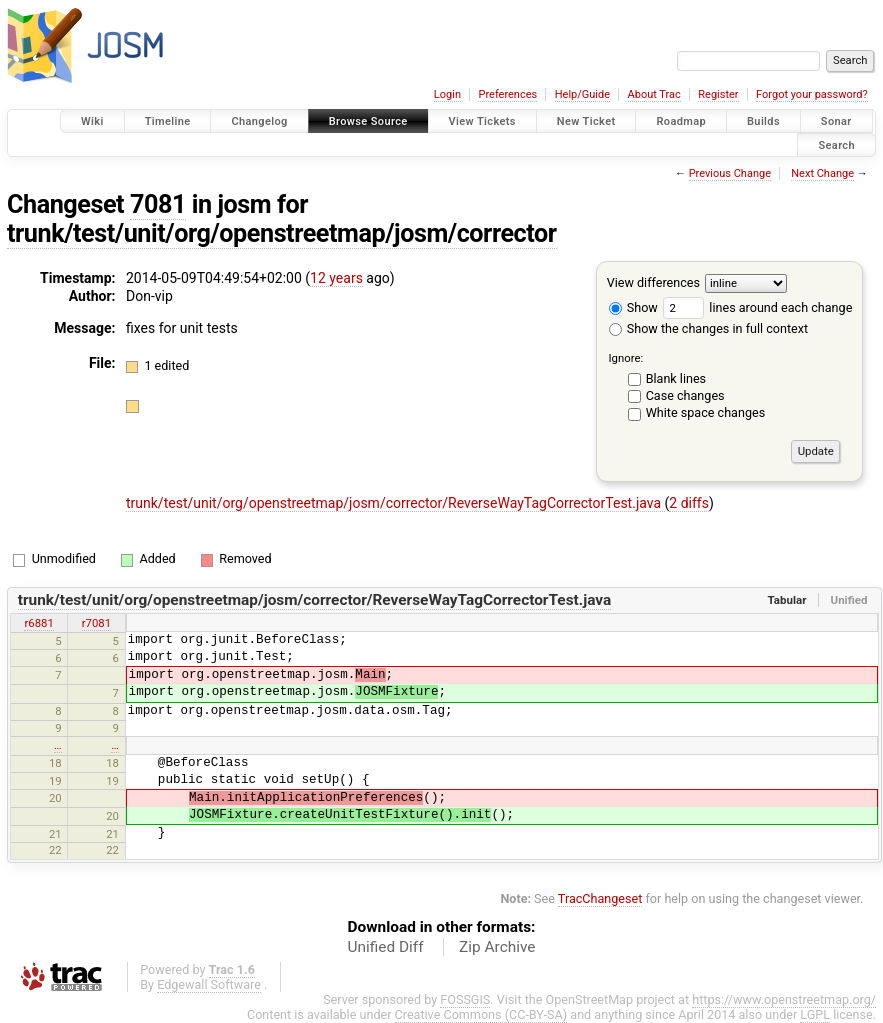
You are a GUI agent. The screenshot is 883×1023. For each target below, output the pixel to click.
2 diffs (689, 503)
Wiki (92, 121)
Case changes (685, 395)
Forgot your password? (812, 94)
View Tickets (482, 121)
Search (836, 144)
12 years (336, 278)
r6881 (38, 623)
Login (447, 94)
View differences (653, 282)
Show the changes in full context (708, 328)
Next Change (822, 173)
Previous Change (730, 173)
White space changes (706, 412)
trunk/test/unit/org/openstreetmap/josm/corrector (282, 233)
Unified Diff (386, 947)
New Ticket (586, 121)
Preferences (507, 94)
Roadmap (681, 121)
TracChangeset (600, 898)
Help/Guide (582, 94)
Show (633, 307)
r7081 (96, 623)
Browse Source (368, 121)
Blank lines (676, 378)
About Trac (654, 94)
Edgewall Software (209, 984)
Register (718, 94)
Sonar (836, 121)
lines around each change (757, 307)
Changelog (259, 121)
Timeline (168, 121)
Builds (763, 121)
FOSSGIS (465, 999)
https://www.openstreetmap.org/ (784, 999)
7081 (158, 204)
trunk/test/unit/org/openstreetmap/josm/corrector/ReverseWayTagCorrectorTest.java (395, 503)
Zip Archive (497, 947)
